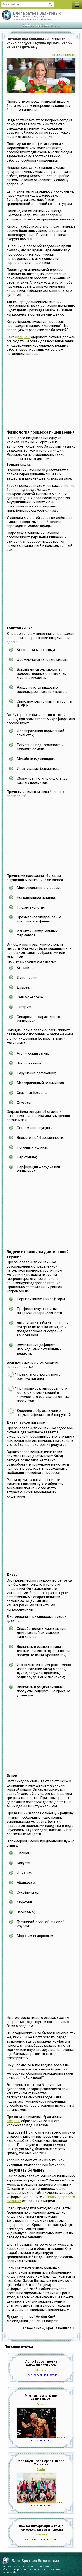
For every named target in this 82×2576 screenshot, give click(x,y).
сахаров (13, 2121)
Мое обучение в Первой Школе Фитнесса (41, 2462)
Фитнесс (41, 2404)
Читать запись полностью (41, 2375)
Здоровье (41, 2534)
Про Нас (41, 2469)
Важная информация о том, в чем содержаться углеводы (41, 2527)
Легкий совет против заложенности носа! (41, 2363)
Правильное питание (63, 55)
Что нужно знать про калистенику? (41, 2397)
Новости (41, 2370)
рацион (23, 337)
